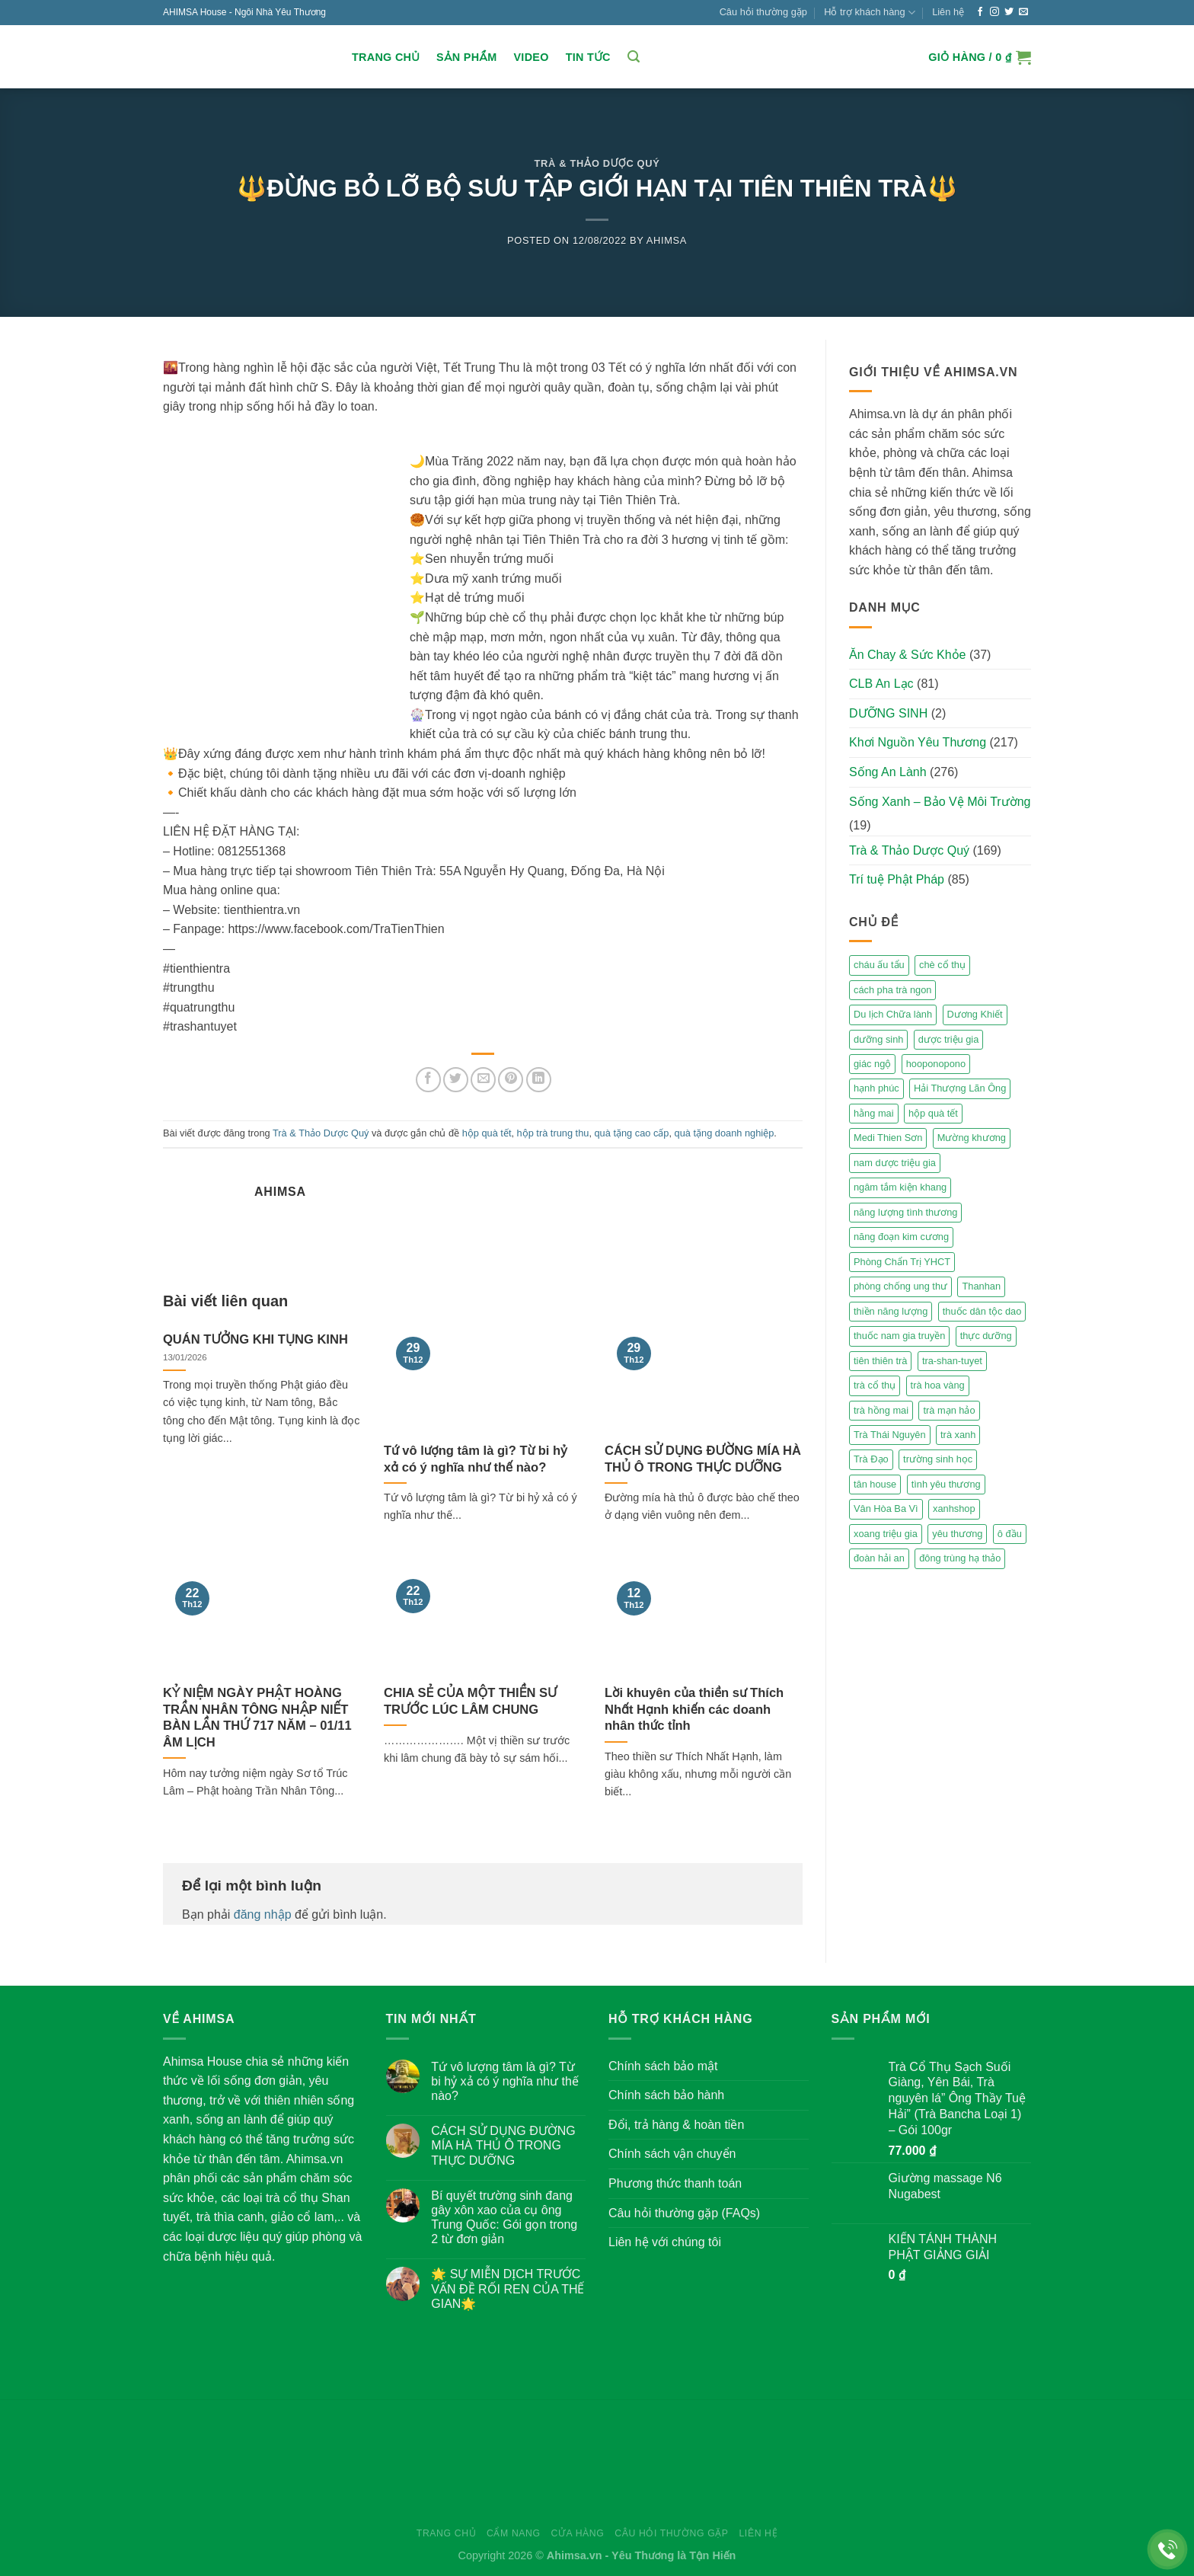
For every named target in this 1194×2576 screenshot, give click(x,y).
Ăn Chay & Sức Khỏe (907, 654)
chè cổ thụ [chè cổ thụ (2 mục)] (942, 964)
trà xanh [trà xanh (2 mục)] (957, 1434)
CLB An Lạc (881, 683)
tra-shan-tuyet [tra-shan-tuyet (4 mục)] (952, 1360)
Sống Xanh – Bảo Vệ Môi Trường (939, 801)
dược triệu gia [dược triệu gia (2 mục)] (948, 1039)
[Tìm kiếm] (633, 57)
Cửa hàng (577, 2533)
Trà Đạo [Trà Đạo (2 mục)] (871, 1459)
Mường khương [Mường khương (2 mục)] (971, 1137)
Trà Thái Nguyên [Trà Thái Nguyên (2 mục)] (890, 1434)
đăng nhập (263, 1914)
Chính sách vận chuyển (672, 2153)
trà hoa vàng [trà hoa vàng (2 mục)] (938, 1385)
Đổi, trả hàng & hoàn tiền (676, 2124)
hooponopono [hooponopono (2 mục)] (936, 1063)
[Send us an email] (1023, 12)
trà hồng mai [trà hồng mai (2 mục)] (881, 1410)
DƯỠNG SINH (888, 713)
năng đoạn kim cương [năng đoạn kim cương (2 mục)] (901, 1236)
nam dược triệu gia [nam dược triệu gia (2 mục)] (895, 1162)
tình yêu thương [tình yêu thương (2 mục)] (946, 1484)
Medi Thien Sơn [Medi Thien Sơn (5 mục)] (888, 1137)
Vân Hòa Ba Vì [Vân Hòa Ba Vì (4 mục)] (886, 1508)
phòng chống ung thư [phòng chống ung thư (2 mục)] (900, 1286)
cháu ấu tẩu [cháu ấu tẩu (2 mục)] (879, 964)
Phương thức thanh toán (675, 2183)
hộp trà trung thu (553, 1133)
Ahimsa (666, 240)
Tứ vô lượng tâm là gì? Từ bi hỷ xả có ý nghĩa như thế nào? (475, 1459)
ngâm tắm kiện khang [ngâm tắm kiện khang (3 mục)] (900, 1187)
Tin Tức (588, 57)
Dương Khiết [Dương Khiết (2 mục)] (975, 1014)
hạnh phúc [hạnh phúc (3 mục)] (876, 1088)
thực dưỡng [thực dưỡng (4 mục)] (986, 1335)
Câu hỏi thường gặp (763, 12)
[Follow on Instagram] (994, 12)
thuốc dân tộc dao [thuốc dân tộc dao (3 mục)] (982, 1311)
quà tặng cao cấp (632, 1133)
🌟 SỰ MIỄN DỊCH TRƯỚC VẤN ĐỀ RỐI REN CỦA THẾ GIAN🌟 (507, 2288)
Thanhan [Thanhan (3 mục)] (981, 1286)
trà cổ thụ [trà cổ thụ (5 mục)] (875, 1385)
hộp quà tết (487, 1133)
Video (530, 57)
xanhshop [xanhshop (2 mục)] (954, 1508)
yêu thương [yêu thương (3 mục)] (957, 1533)
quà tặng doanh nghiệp (724, 1133)
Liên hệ (948, 12)
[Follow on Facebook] (980, 12)
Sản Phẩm (466, 57)
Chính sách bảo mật (662, 2066)
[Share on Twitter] (455, 1079)
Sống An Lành (888, 771)
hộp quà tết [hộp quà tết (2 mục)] (933, 1113)
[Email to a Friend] (483, 1079)
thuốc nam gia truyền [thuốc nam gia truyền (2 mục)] (899, 1335)
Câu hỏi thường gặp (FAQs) (684, 2213)
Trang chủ (386, 57)
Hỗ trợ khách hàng (869, 12)
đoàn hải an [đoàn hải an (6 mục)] (879, 1558)
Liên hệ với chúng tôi (664, 2242)
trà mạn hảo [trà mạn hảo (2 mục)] (949, 1410)
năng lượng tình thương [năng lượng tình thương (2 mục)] (905, 1212)
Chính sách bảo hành (666, 2095)
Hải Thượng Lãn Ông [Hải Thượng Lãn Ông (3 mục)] (960, 1088)
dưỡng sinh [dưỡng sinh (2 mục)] (878, 1039)
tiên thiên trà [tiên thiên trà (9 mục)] (880, 1360)
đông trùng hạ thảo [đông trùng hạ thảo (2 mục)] (960, 1558)
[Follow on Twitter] (1009, 12)
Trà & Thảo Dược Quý (597, 163)
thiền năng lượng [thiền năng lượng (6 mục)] (890, 1311)
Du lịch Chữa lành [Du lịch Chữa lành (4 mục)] (893, 1014)
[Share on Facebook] (428, 1079)
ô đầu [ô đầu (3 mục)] (1010, 1533)
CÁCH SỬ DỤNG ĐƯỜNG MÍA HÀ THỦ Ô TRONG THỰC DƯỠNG (703, 1459)
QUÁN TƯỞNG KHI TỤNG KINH (255, 1339)
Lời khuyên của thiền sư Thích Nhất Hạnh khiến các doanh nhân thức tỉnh (694, 1709)
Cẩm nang (514, 2533)
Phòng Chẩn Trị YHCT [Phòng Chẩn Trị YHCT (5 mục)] (902, 1261)
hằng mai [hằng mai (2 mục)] (874, 1113)
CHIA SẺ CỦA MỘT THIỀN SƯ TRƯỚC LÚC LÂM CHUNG (470, 1701)
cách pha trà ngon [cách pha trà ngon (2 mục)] (892, 990)
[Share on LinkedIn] (538, 1079)
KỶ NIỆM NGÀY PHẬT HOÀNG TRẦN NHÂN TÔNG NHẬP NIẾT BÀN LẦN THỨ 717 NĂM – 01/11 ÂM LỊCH (257, 1718)
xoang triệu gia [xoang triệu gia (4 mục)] (886, 1533)
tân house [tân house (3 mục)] (875, 1484)
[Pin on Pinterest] (510, 1079)
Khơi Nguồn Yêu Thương (917, 742)
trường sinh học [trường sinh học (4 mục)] (937, 1459)
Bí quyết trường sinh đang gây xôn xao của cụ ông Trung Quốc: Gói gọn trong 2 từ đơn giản (504, 2217)
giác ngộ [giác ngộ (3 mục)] (872, 1063)
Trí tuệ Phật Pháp (896, 879)
